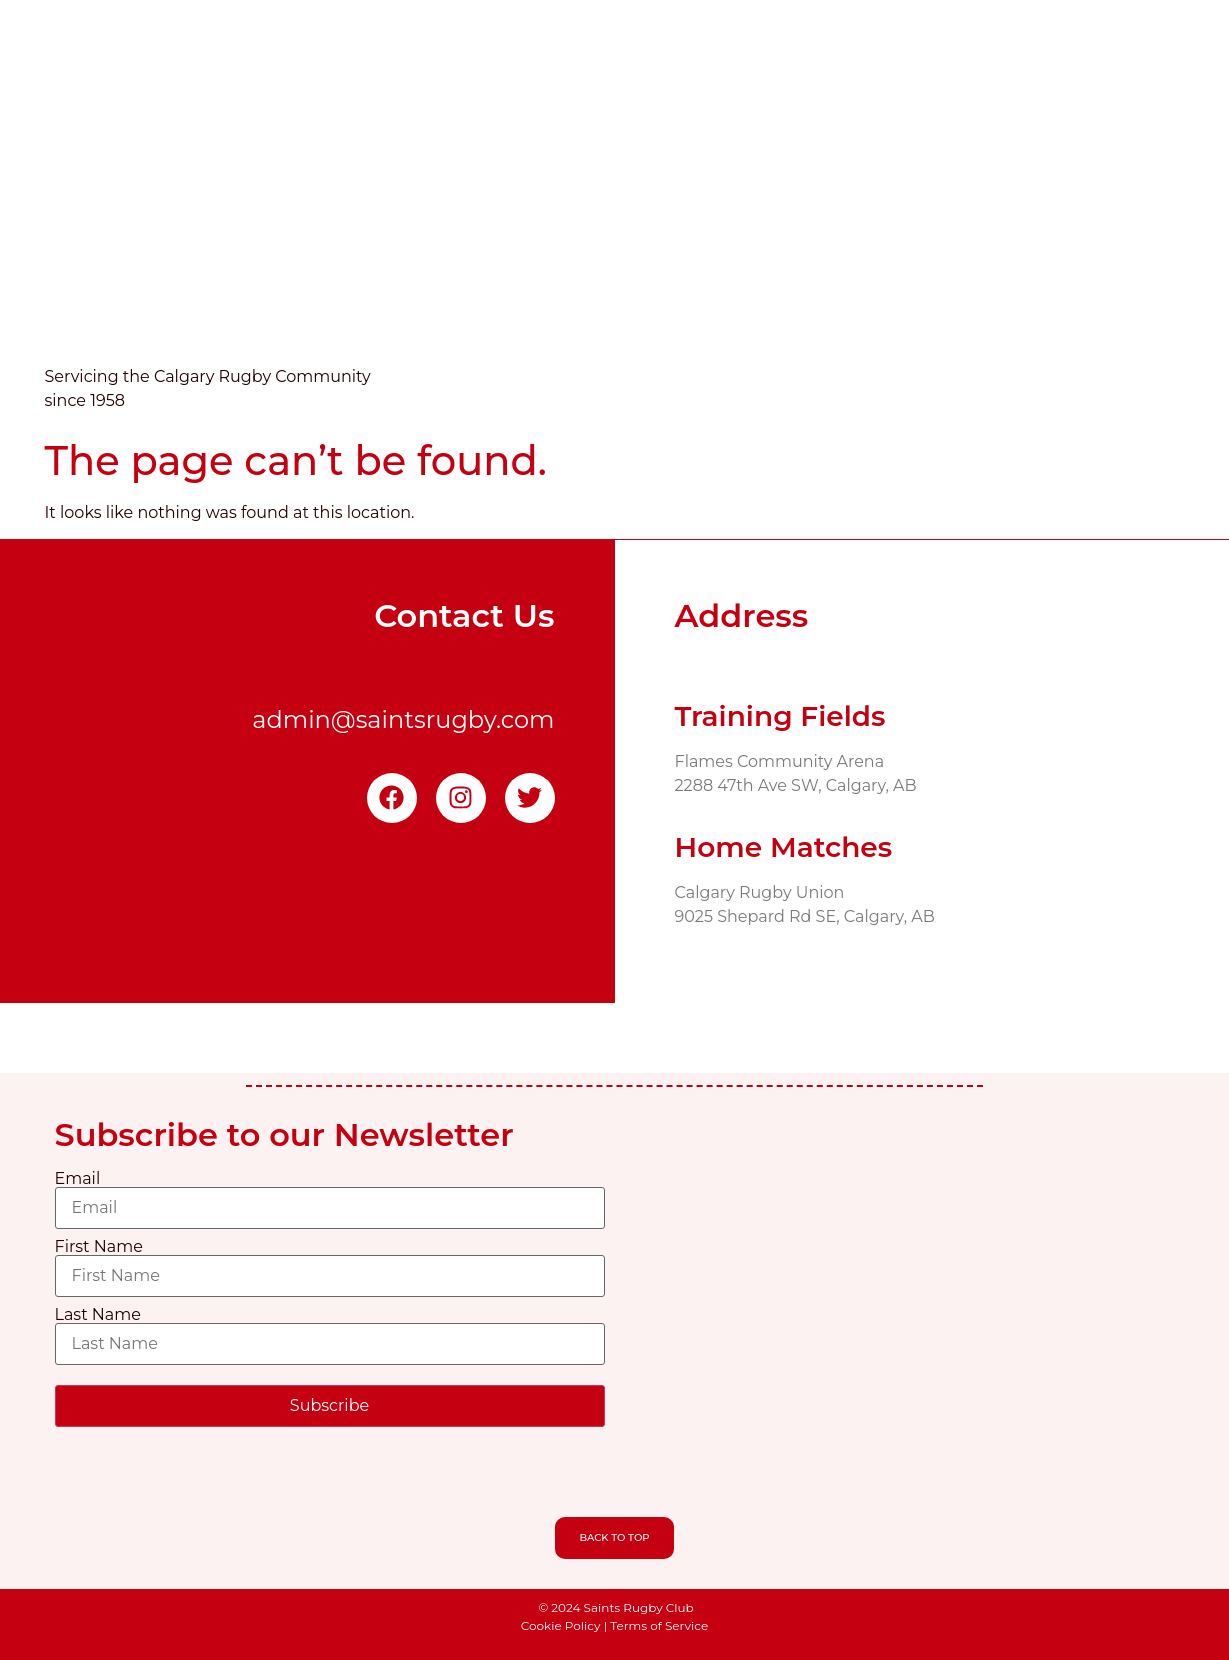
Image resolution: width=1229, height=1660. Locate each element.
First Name (99, 1247)
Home (441, 214)
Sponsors (1047, 214)
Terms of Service (659, 1625)
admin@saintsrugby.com (403, 719)
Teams (749, 214)
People (1142, 214)
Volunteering (856, 214)
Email (78, 1179)
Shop (960, 214)
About (521, 214)
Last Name (98, 1315)
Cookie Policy (561, 1625)
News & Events (633, 214)
